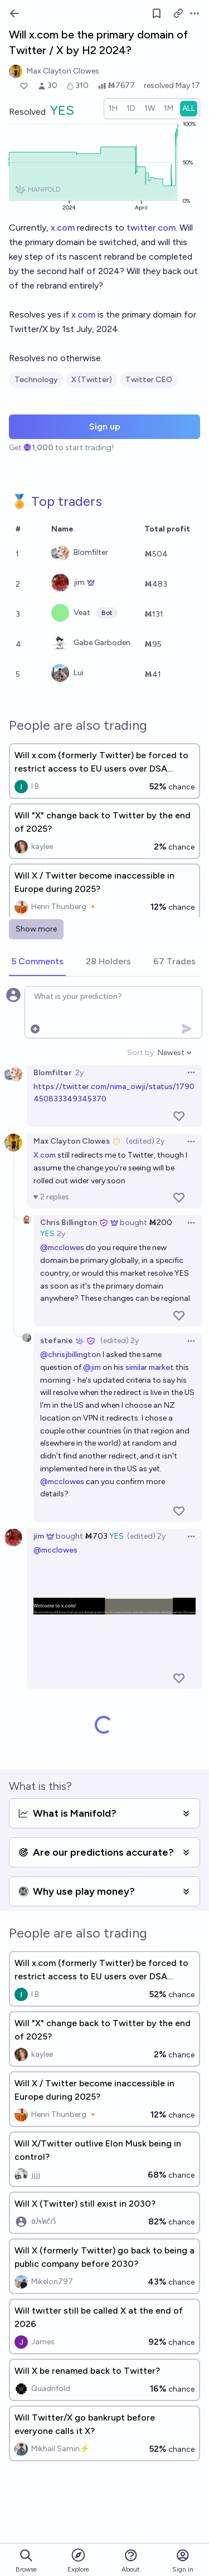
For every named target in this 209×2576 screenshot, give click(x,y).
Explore (78, 2560)
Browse (26, 2560)
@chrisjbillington (70, 1354)
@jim (92, 1367)
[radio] (113, 108)
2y (79, 1072)
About (130, 2560)
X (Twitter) (91, 379)
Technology (36, 379)
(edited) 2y (145, 1141)
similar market (149, 1367)
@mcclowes (62, 1247)
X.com (44, 1155)
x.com (63, 227)
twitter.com (151, 227)
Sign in (182, 2560)
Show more (36, 929)
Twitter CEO (148, 379)
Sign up (104, 426)
